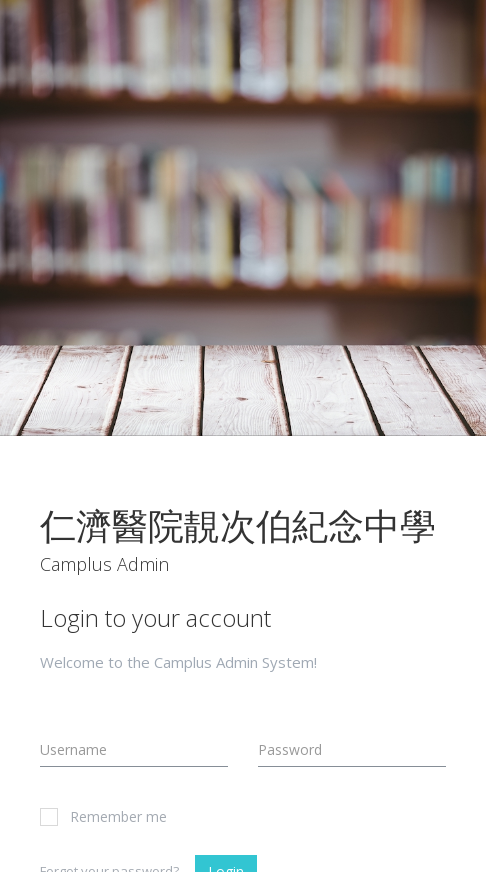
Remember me (103, 816)
